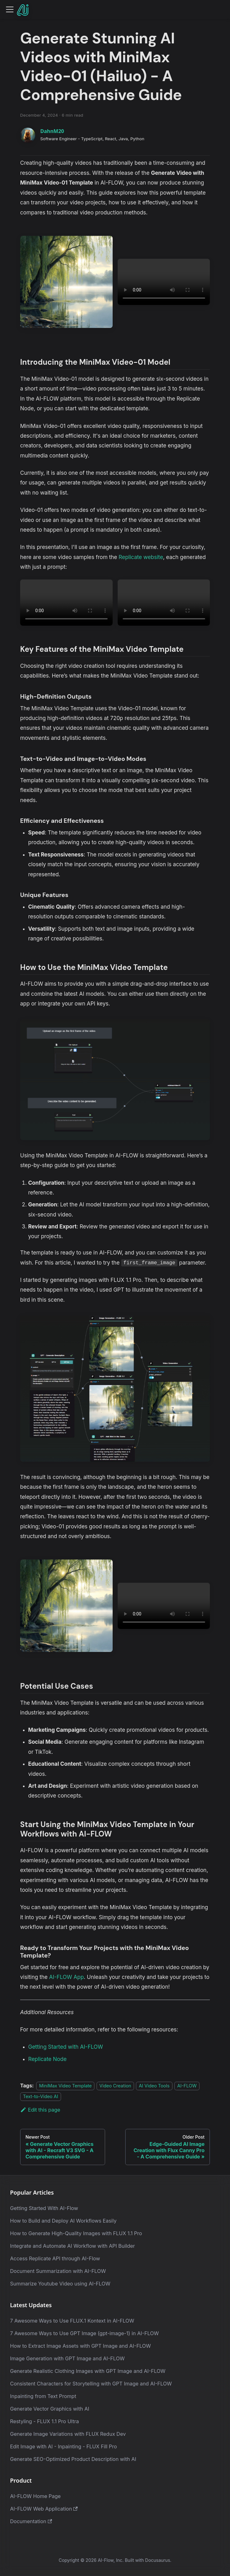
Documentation (31, 2521)
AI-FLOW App (66, 1977)
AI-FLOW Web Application (44, 2509)
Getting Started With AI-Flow (44, 2208)
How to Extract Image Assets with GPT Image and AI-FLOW (80, 2346)
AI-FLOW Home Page (35, 2496)
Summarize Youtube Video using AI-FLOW (60, 2283)
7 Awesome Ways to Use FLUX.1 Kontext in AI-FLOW (72, 2321)
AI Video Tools (154, 2085)
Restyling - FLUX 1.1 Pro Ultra (44, 2421)
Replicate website (141, 557)
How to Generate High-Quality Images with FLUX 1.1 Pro (76, 2233)
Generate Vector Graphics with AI (49, 2409)
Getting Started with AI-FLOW (65, 2047)
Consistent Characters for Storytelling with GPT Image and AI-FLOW (91, 2383)
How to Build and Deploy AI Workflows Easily (63, 2221)
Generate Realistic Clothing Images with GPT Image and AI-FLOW (87, 2371)
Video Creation (115, 2085)
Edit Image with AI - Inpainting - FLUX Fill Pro (63, 2446)
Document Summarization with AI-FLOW (58, 2271)
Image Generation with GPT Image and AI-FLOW (67, 2358)
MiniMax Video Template (65, 2085)
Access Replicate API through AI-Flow (55, 2258)
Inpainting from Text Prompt (43, 2396)
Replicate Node (47, 2059)
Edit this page (40, 2110)
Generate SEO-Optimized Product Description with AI (73, 2459)
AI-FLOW (187, 2085)
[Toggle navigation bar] (9, 9)
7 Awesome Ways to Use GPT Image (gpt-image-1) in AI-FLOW (84, 2333)
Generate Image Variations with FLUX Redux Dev (68, 2434)
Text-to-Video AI (40, 2096)
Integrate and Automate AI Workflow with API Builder (72, 2246)
